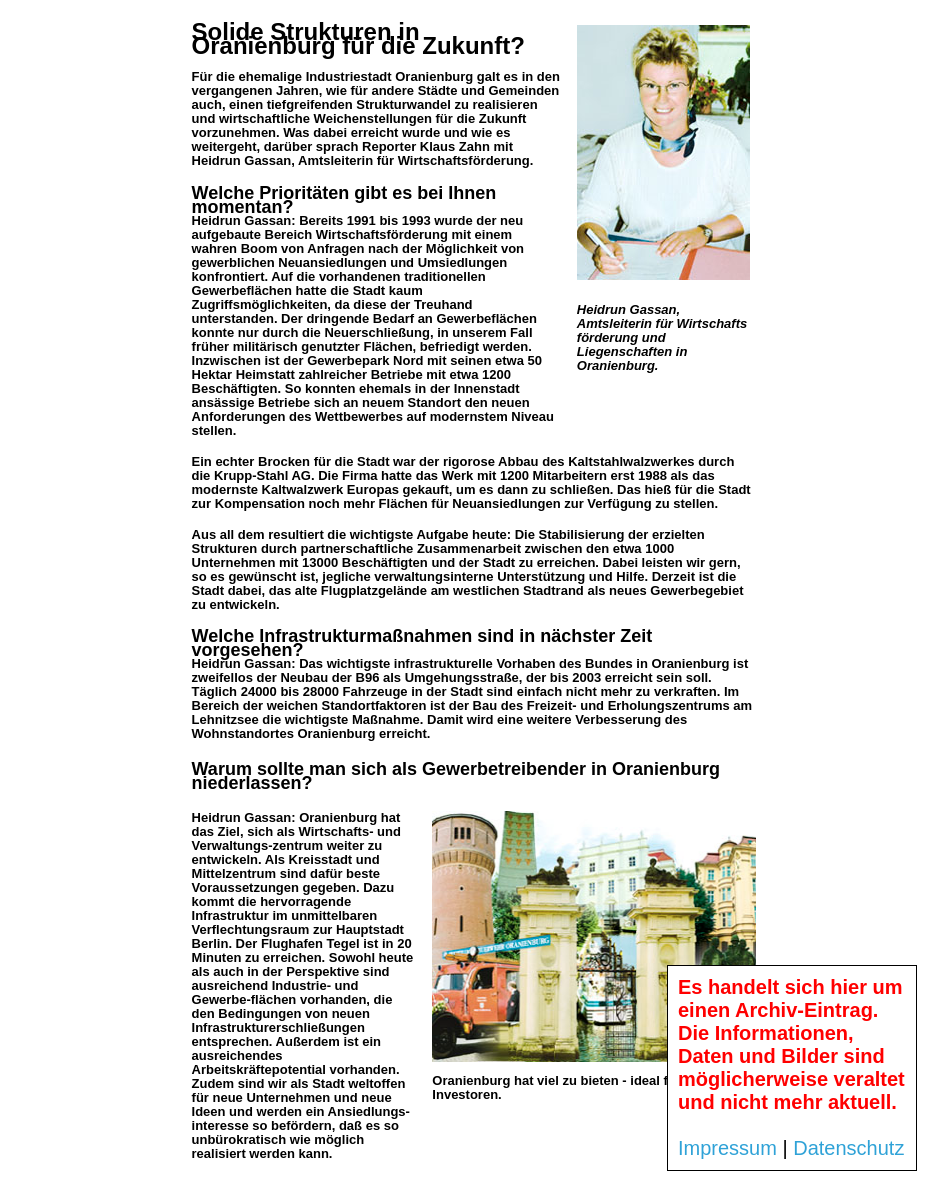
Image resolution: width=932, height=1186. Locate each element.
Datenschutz (848, 1148)
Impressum (727, 1148)
